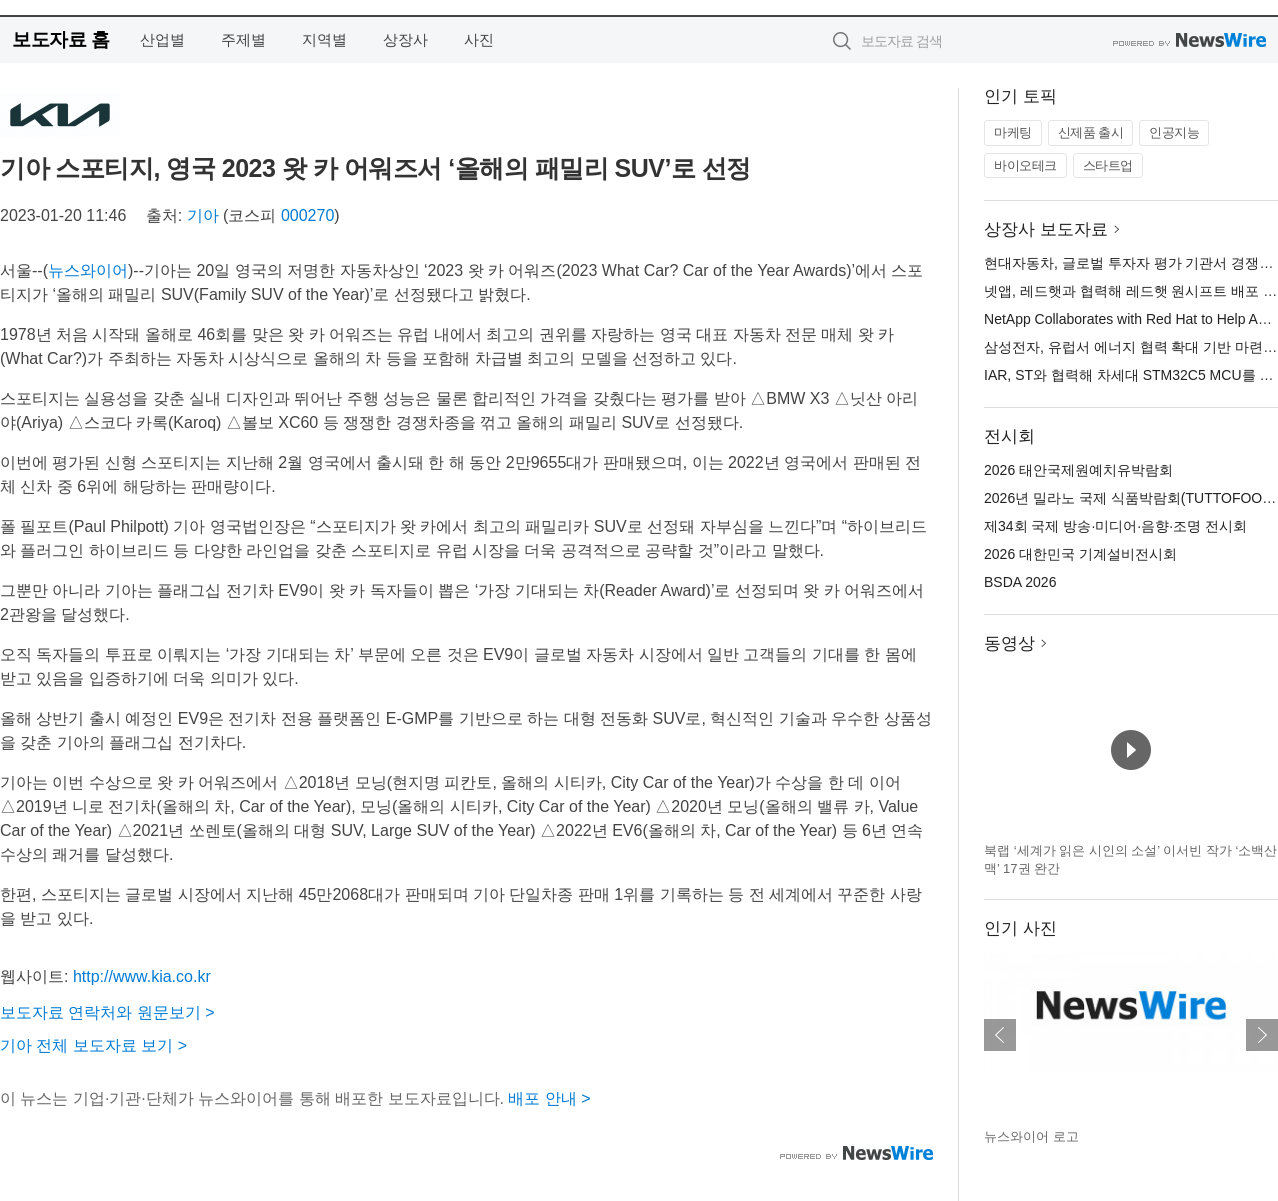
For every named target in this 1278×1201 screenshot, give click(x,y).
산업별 (162, 39)
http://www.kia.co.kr (142, 976)
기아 (203, 215)
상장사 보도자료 (1046, 229)
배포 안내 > (549, 1098)
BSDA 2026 (1020, 582)
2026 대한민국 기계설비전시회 (1080, 554)
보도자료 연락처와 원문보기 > (107, 1012)
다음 (1262, 1035)
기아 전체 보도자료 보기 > (93, 1045)
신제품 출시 (1091, 132)
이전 (1000, 1035)
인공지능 (1174, 132)
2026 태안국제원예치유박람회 (1078, 470)
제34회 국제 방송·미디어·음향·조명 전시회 (1115, 526)
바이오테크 (1025, 165)
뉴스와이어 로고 (1031, 1136)
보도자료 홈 (60, 39)
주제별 (243, 39)
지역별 (324, 39)
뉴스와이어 (88, 270)
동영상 (1009, 643)
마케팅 (1013, 132)
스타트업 (1108, 165)
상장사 (405, 39)
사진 (479, 39)
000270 (307, 215)
